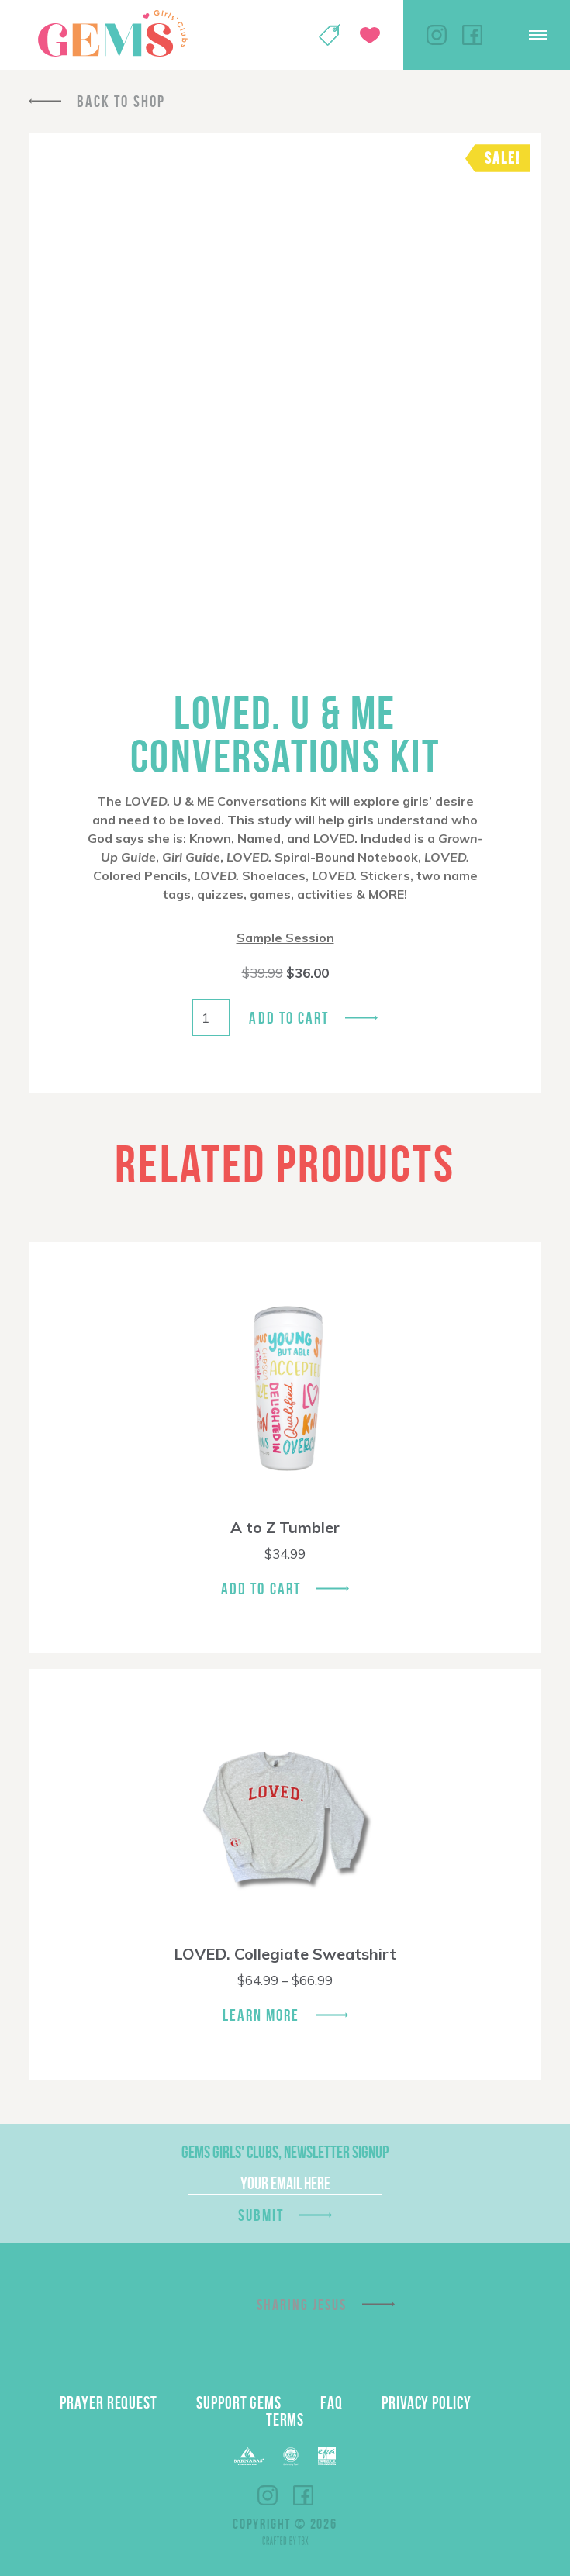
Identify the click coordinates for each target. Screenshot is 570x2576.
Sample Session (285, 937)
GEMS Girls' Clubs (112, 33)
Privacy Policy (427, 2402)
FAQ (331, 2402)
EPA (327, 2456)
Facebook (472, 35)
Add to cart (289, 1018)
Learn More (261, 2015)
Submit (261, 2215)
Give (370, 35)
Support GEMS (239, 2402)
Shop (329, 35)
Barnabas (249, 2456)
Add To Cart (261, 1588)
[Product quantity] (211, 1017)
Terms (285, 2419)
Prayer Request (108, 2402)
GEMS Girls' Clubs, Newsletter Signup (285, 2151)
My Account (289, 34)
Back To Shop (121, 101)
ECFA (291, 2456)
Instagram (437, 35)
